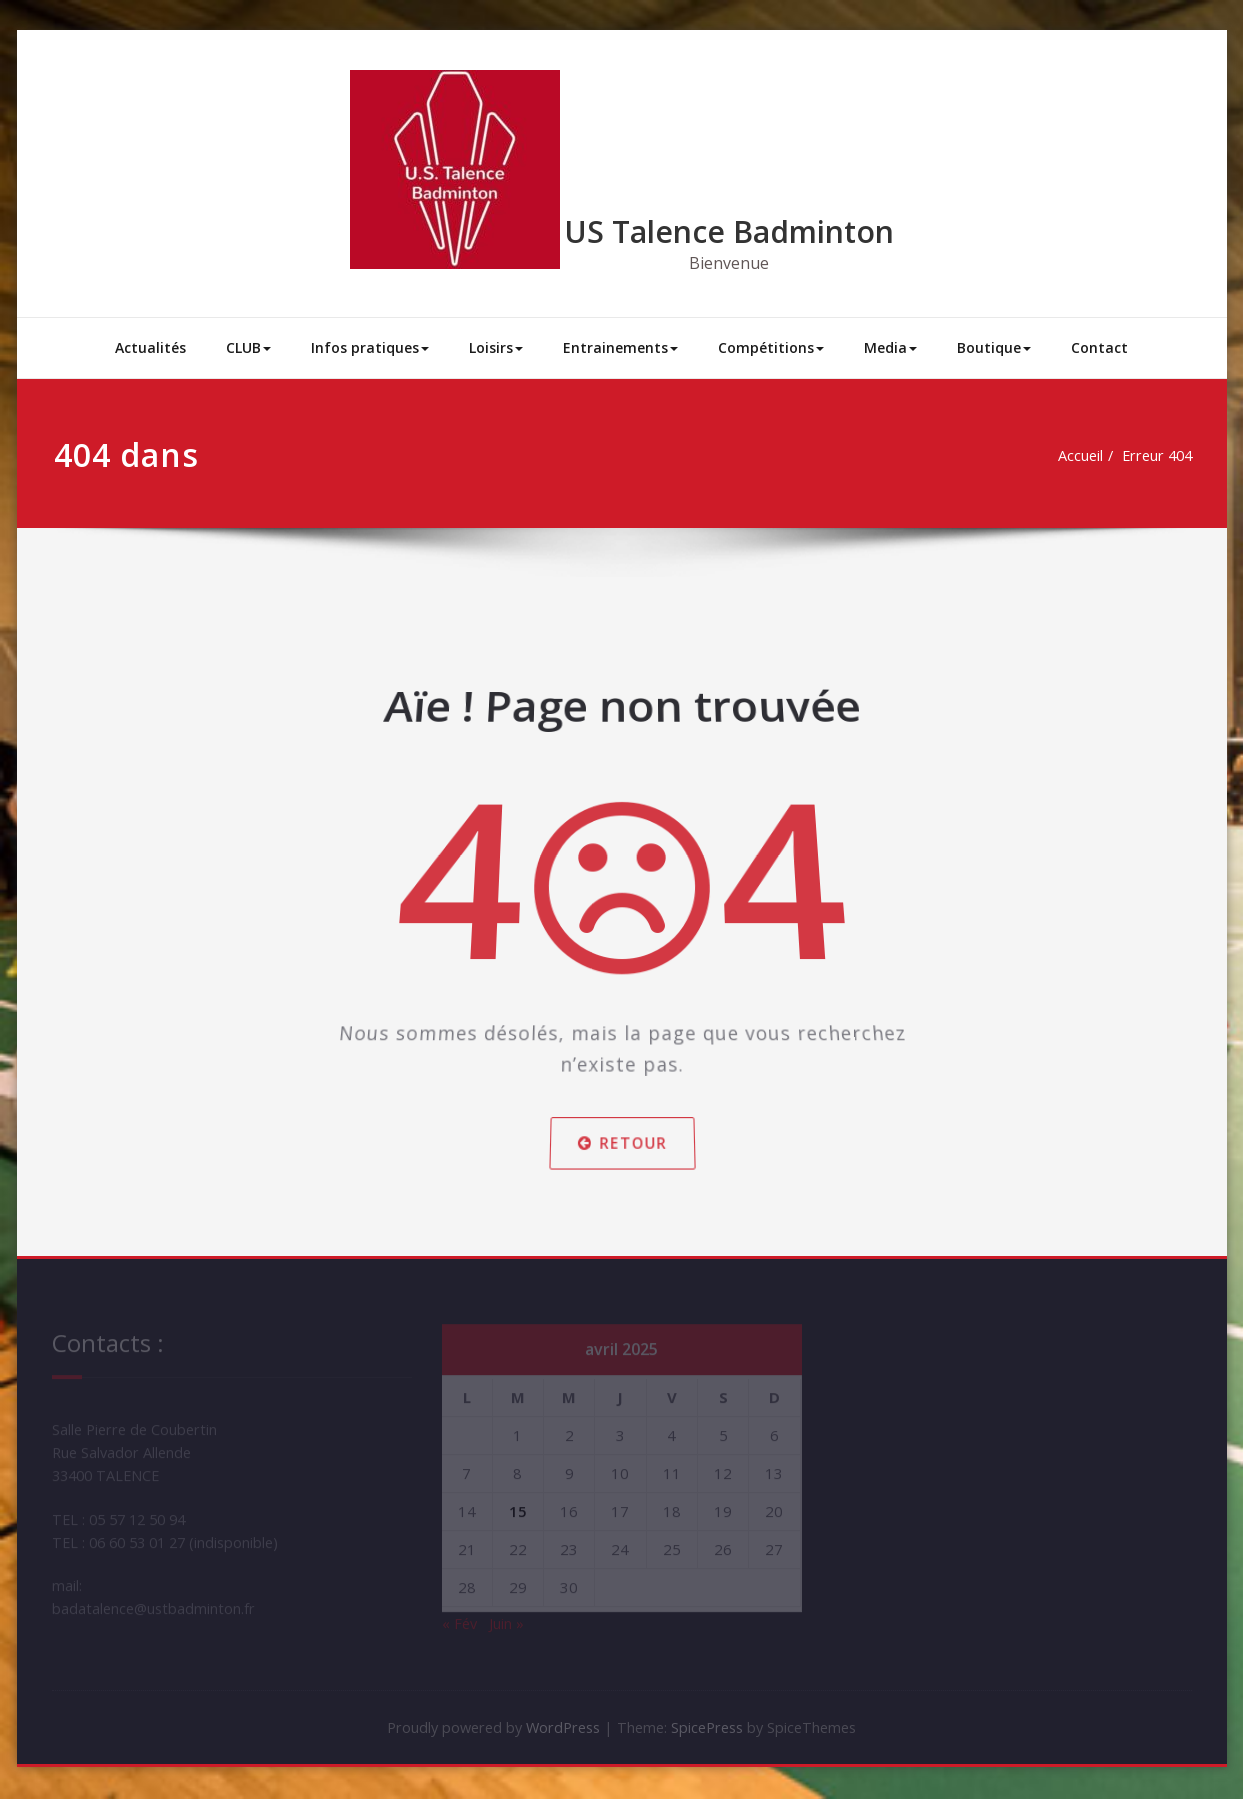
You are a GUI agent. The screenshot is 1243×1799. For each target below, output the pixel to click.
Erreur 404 (1164, 456)
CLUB (248, 347)
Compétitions (771, 347)
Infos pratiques (370, 347)
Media (890, 347)
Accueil (1084, 456)
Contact (1099, 347)
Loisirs (496, 347)
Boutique (994, 347)
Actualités (150, 347)
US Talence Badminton (729, 231)
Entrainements (620, 347)
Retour (621, 1117)
